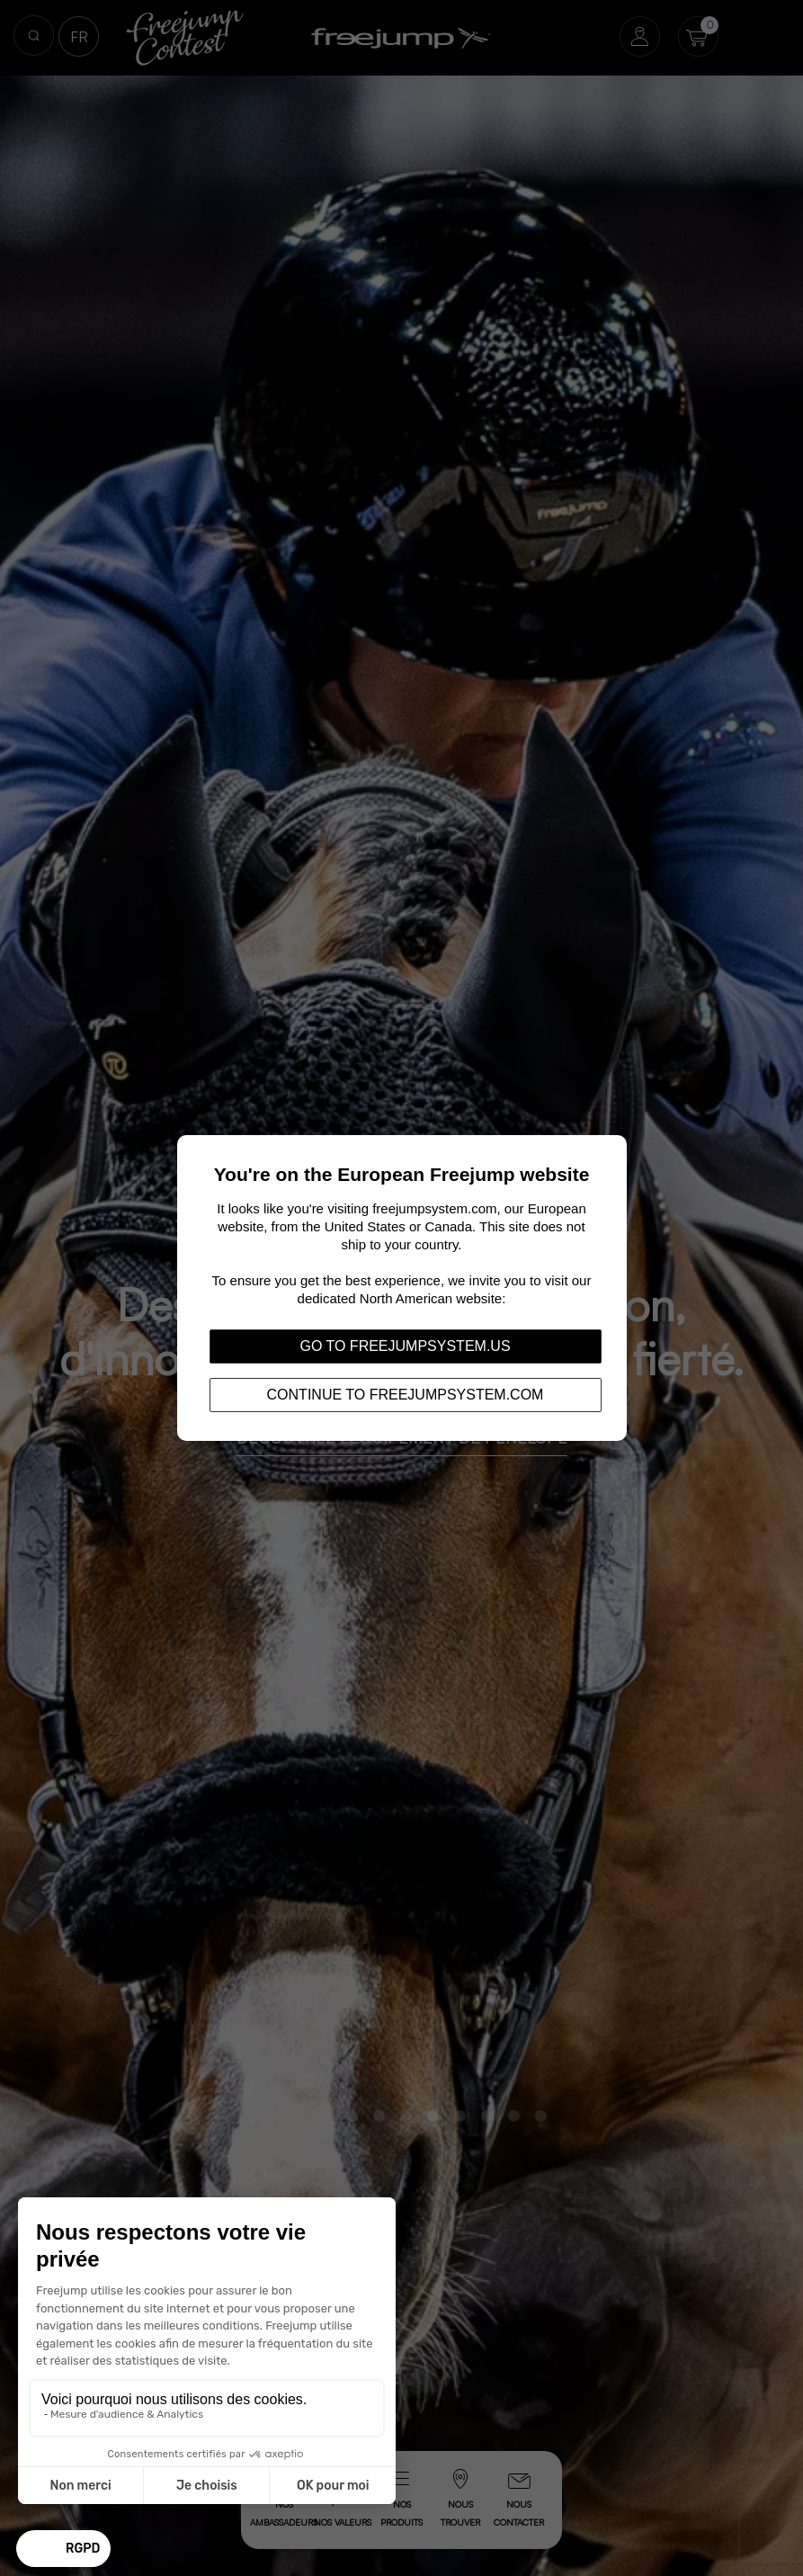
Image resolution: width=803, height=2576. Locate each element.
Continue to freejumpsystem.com (405, 1394)
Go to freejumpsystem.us (404, 1346)
